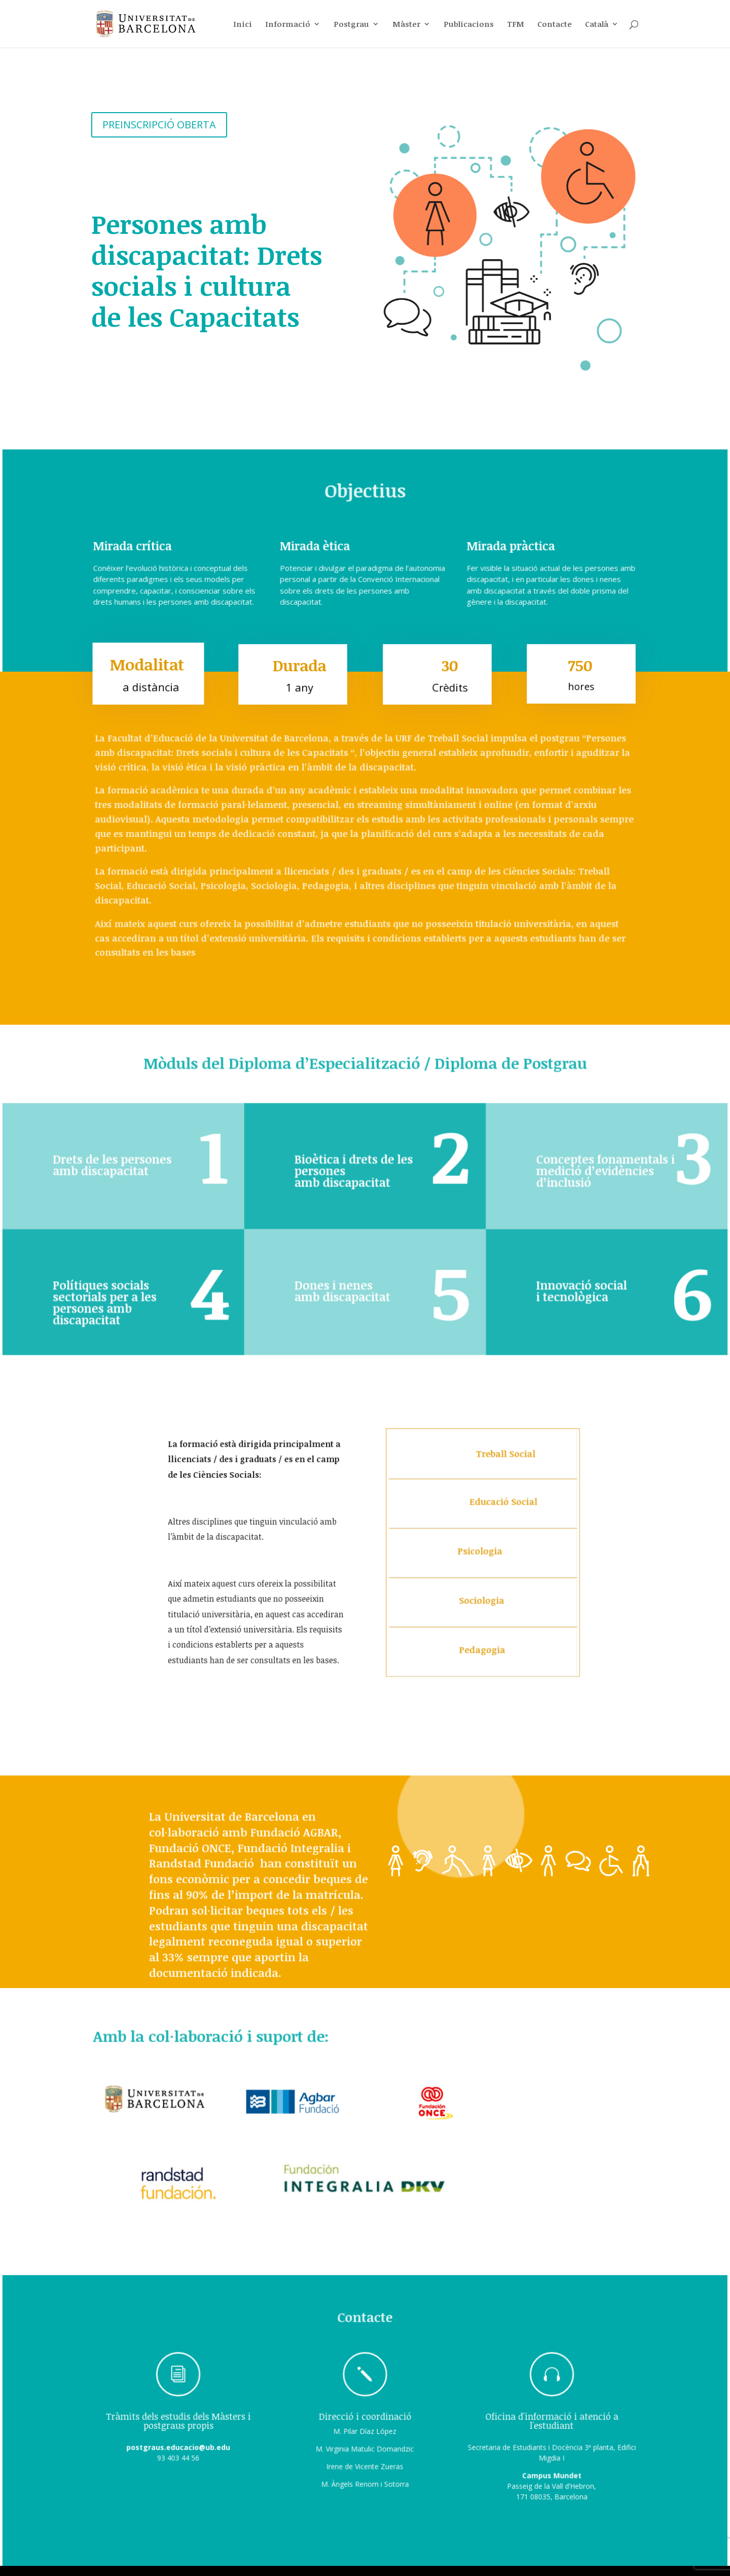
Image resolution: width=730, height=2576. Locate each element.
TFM (515, 24)
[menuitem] (601, 34)
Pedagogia (482, 1649)
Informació (287, 24)
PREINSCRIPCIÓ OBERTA (159, 121)
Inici (242, 24)
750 (580, 671)
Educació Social (499, 1508)
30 (448, 671)
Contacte (554, 24)
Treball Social (500, 1463)
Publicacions (469, 24)
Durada (298, 671)
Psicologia (480, 1555)
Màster (406, 24)
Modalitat (147, 671)
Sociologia (482, 1602)
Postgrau (351, 24)
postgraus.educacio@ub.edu (187, 2453)
